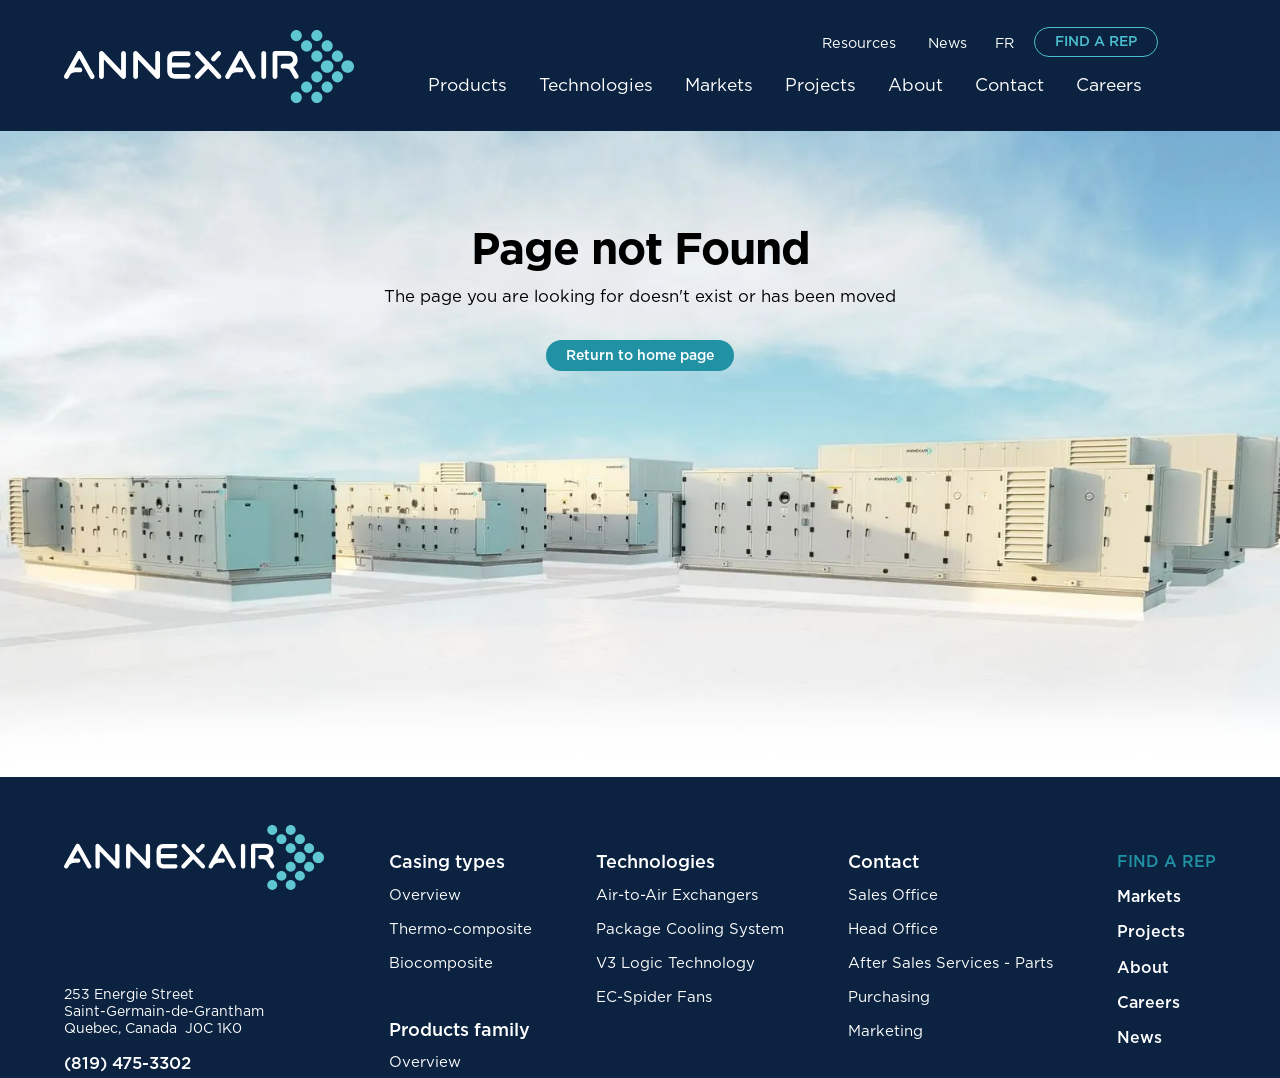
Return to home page (640, 355)
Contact (1009, 86)
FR (1004, 43)
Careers (1109, 86)
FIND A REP (1096, 42)
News (947, 43)
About (915, 86)
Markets (719, 86)
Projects (820, 86)
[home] (209, 66)
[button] (859, 42)
